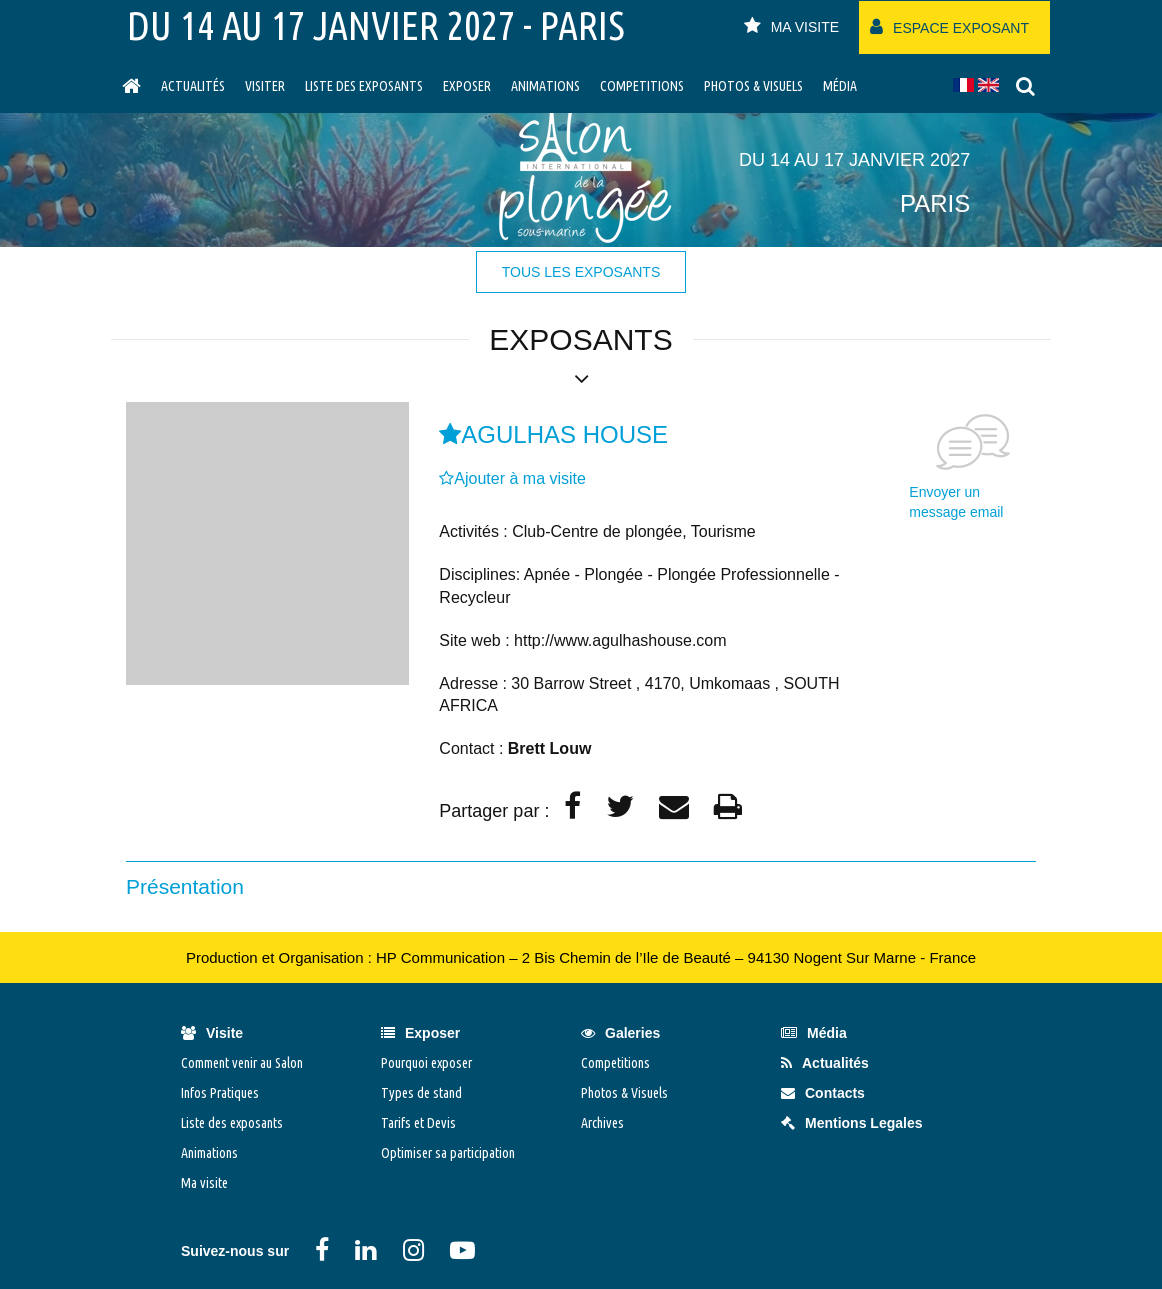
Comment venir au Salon (242, 1063)
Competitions (642, 86)
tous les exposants (581, 272)
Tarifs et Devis (418, 1123)
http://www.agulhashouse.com (620, 640)
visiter (265, 86)
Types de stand (421, 1093)
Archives (602, 1123)
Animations (545, 86)
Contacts (823, 1093)
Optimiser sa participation (448, 1153)
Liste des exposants (364, 86)
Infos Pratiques (220, 1093)
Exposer (467, 86)
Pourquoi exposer (426, 1063)
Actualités (193, 86)
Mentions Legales (851, 1123)
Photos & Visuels (753, 86)
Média (840, 86)
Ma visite (204, 1183)
